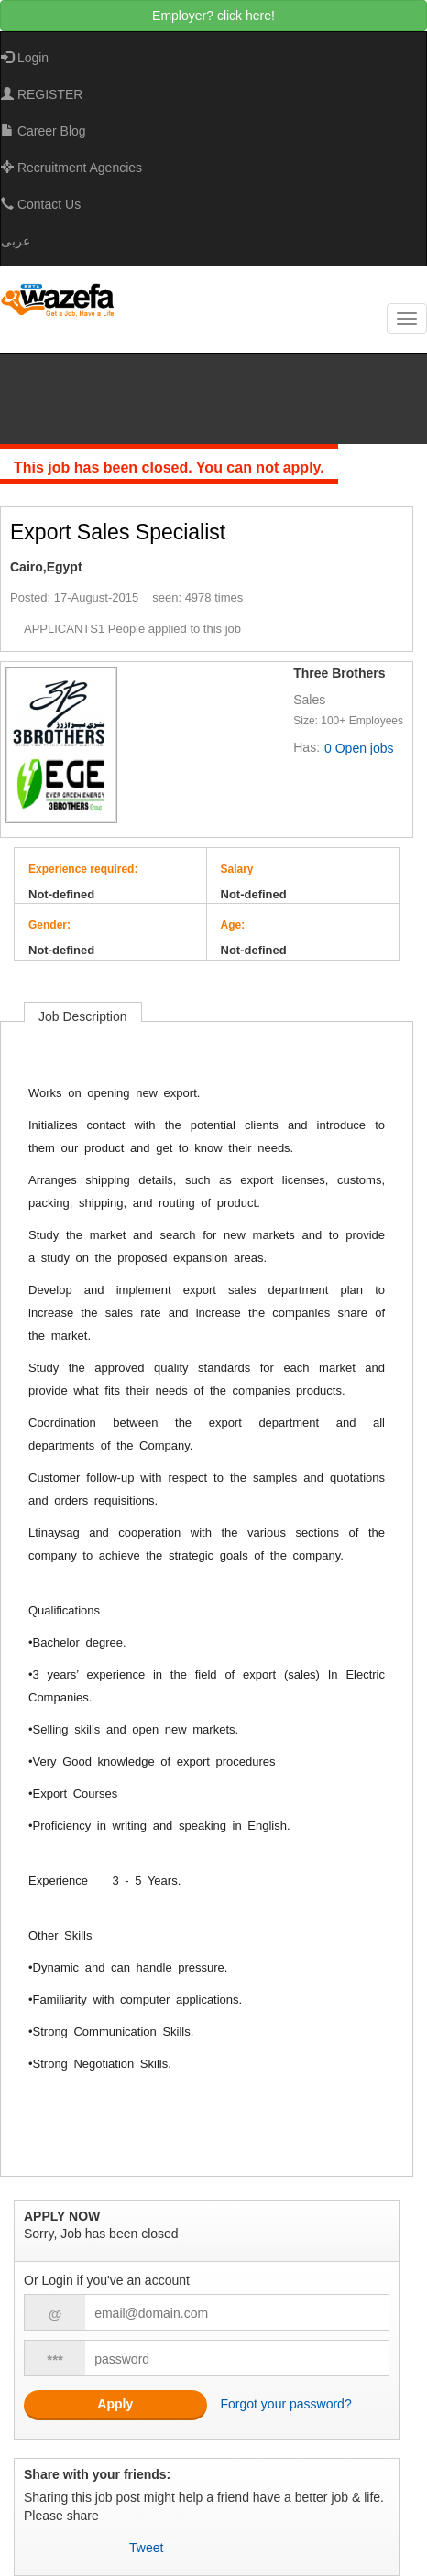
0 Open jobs (359, 748)
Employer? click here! (213, 15)
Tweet (146, 2547)
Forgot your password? (286, 2404)
